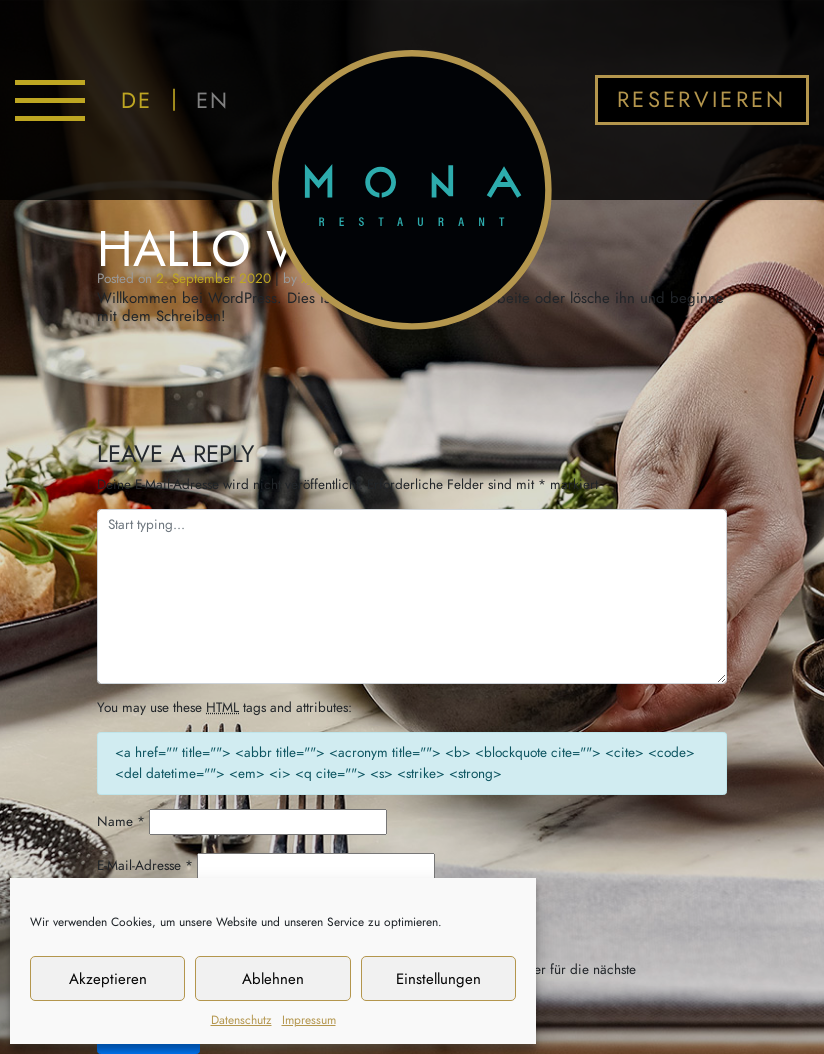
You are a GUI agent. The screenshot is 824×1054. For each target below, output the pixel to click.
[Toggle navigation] (50, 100)
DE (136, 100)
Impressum (309, 1020)
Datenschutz (241, 1020)
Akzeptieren (108, 979)
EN (212, 100)
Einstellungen (438, 979)
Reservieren (701, 99)
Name (121, 821)
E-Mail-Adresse (145, 865)
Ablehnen (273, 979)
